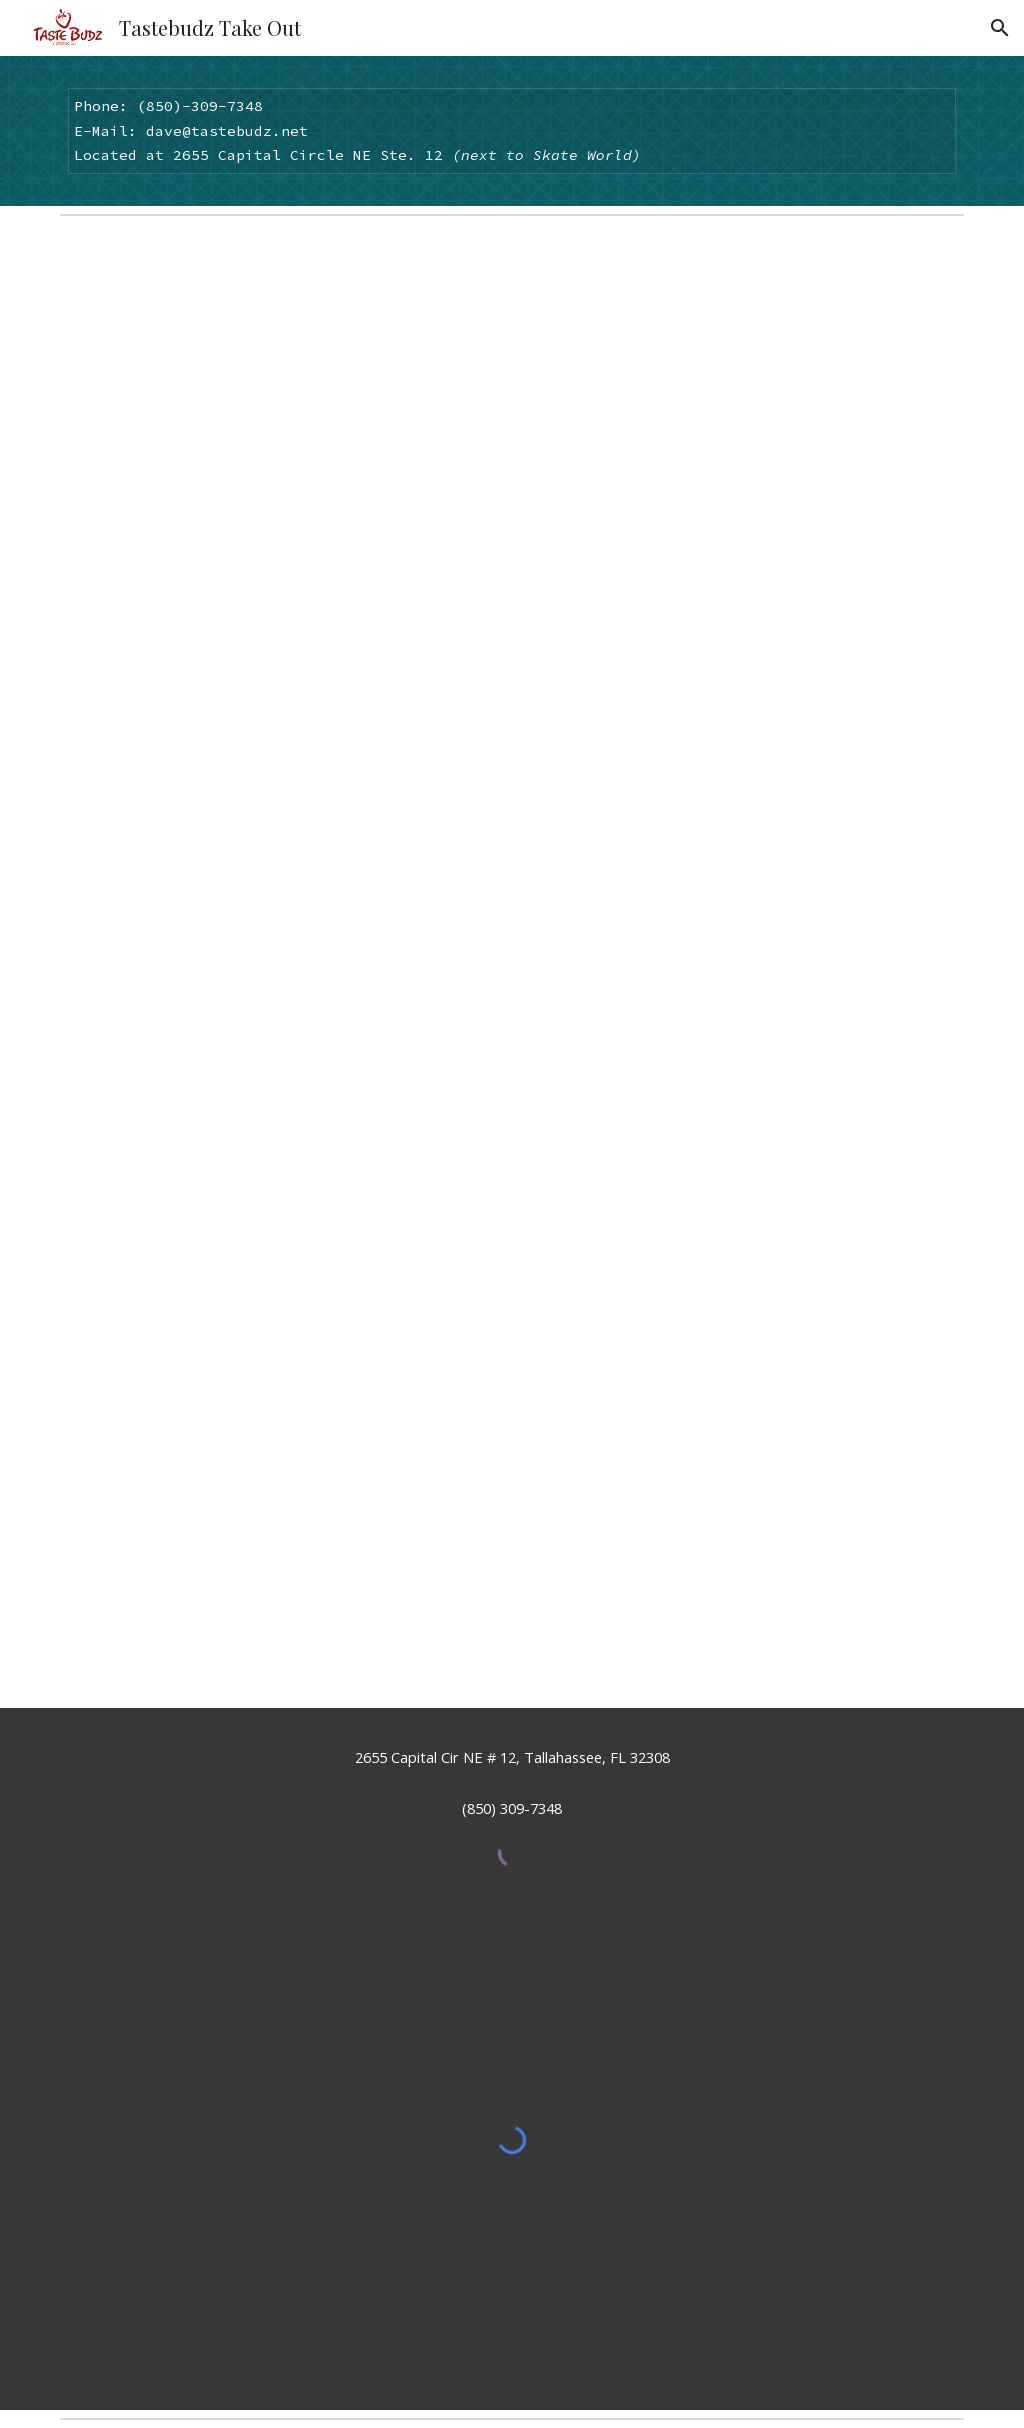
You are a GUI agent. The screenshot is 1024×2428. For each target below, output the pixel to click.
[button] (1000, 28)
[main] (512, 131)
